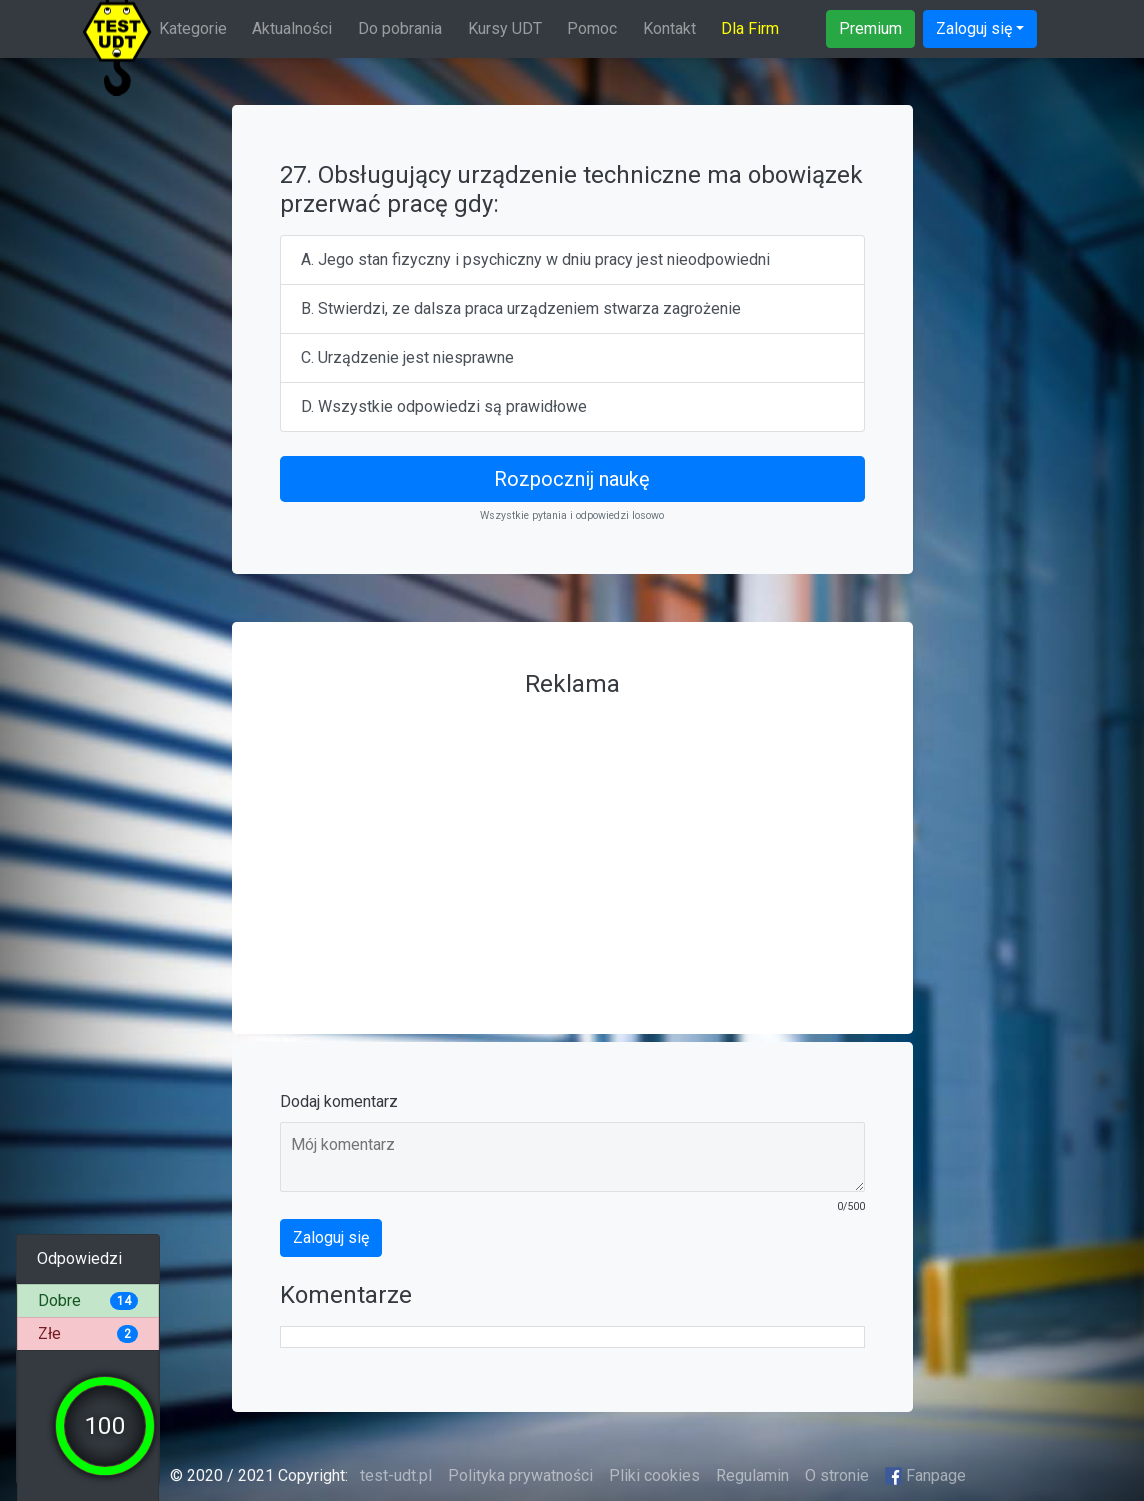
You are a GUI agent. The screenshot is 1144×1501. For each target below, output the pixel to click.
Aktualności (292, 28)
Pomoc (592, 28)
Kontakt (669, 28)
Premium (870, 28)
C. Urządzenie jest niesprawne (407, 357)
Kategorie (193, 28)
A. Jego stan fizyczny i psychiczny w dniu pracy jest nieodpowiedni (535, 259)
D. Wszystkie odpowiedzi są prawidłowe (444, 406)
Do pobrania (400, 28)
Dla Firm (750, 28)
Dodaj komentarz (339, 1101)
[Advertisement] (572, 846)
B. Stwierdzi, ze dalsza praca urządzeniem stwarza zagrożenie (521, 308)
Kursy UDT (505, 28)
